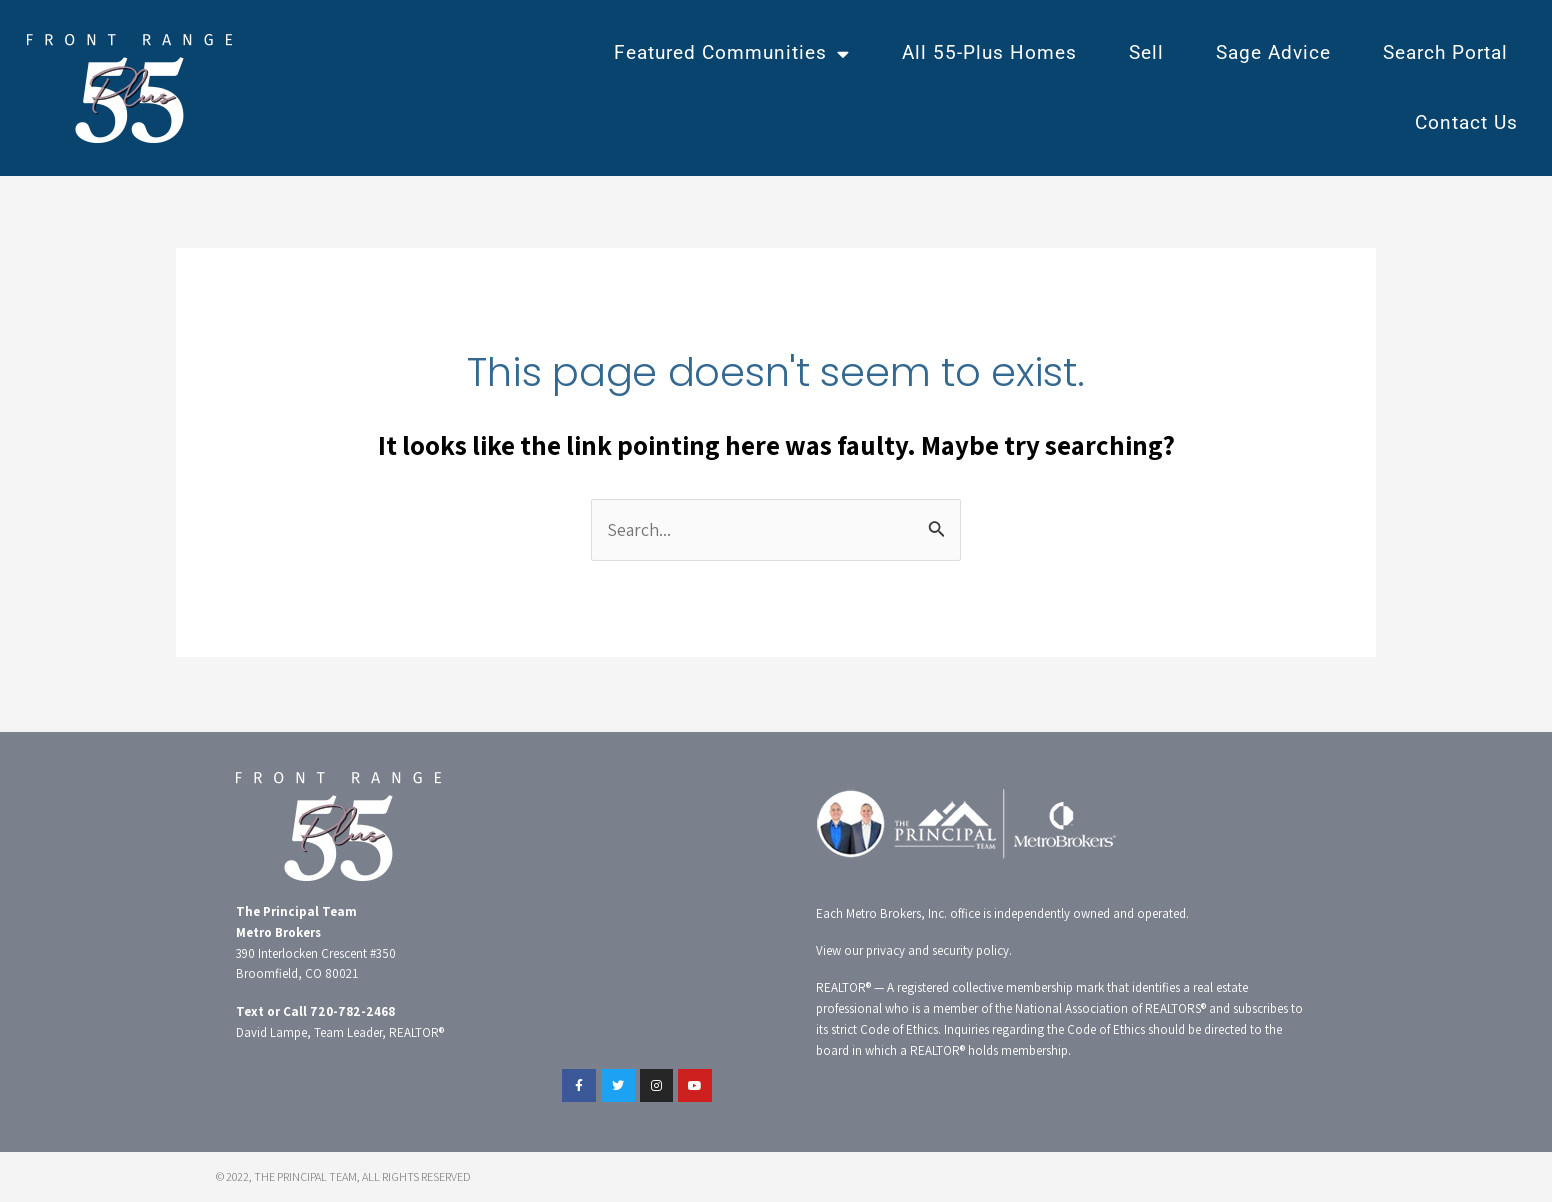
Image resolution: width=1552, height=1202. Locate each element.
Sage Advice (1273, 52)
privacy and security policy (937, 950)
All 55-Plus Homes (989, 52)
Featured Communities (732, 53)
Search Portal (1445, 52)
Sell (1146, 52)
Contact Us (1466, 122)
